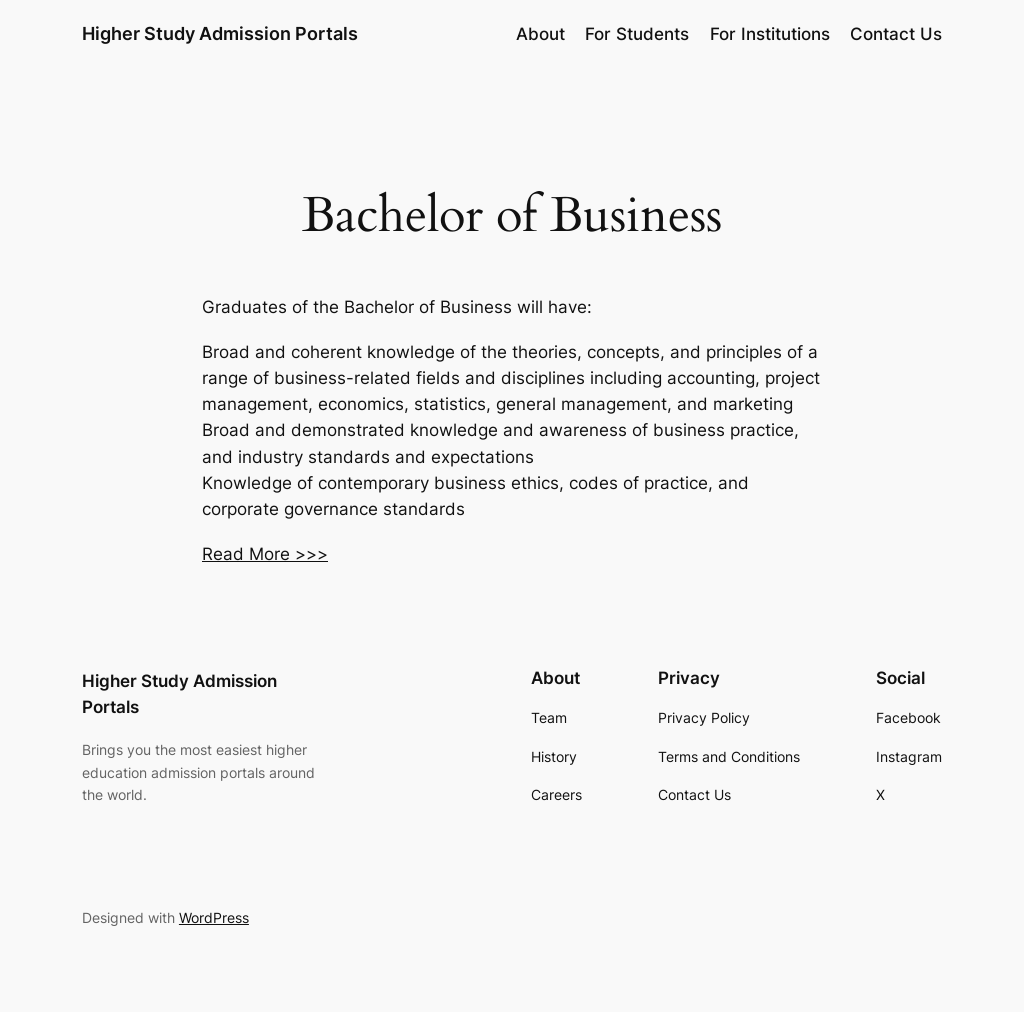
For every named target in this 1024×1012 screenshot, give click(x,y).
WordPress (214, 917)
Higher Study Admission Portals (220, 33)
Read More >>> (265, 554)
